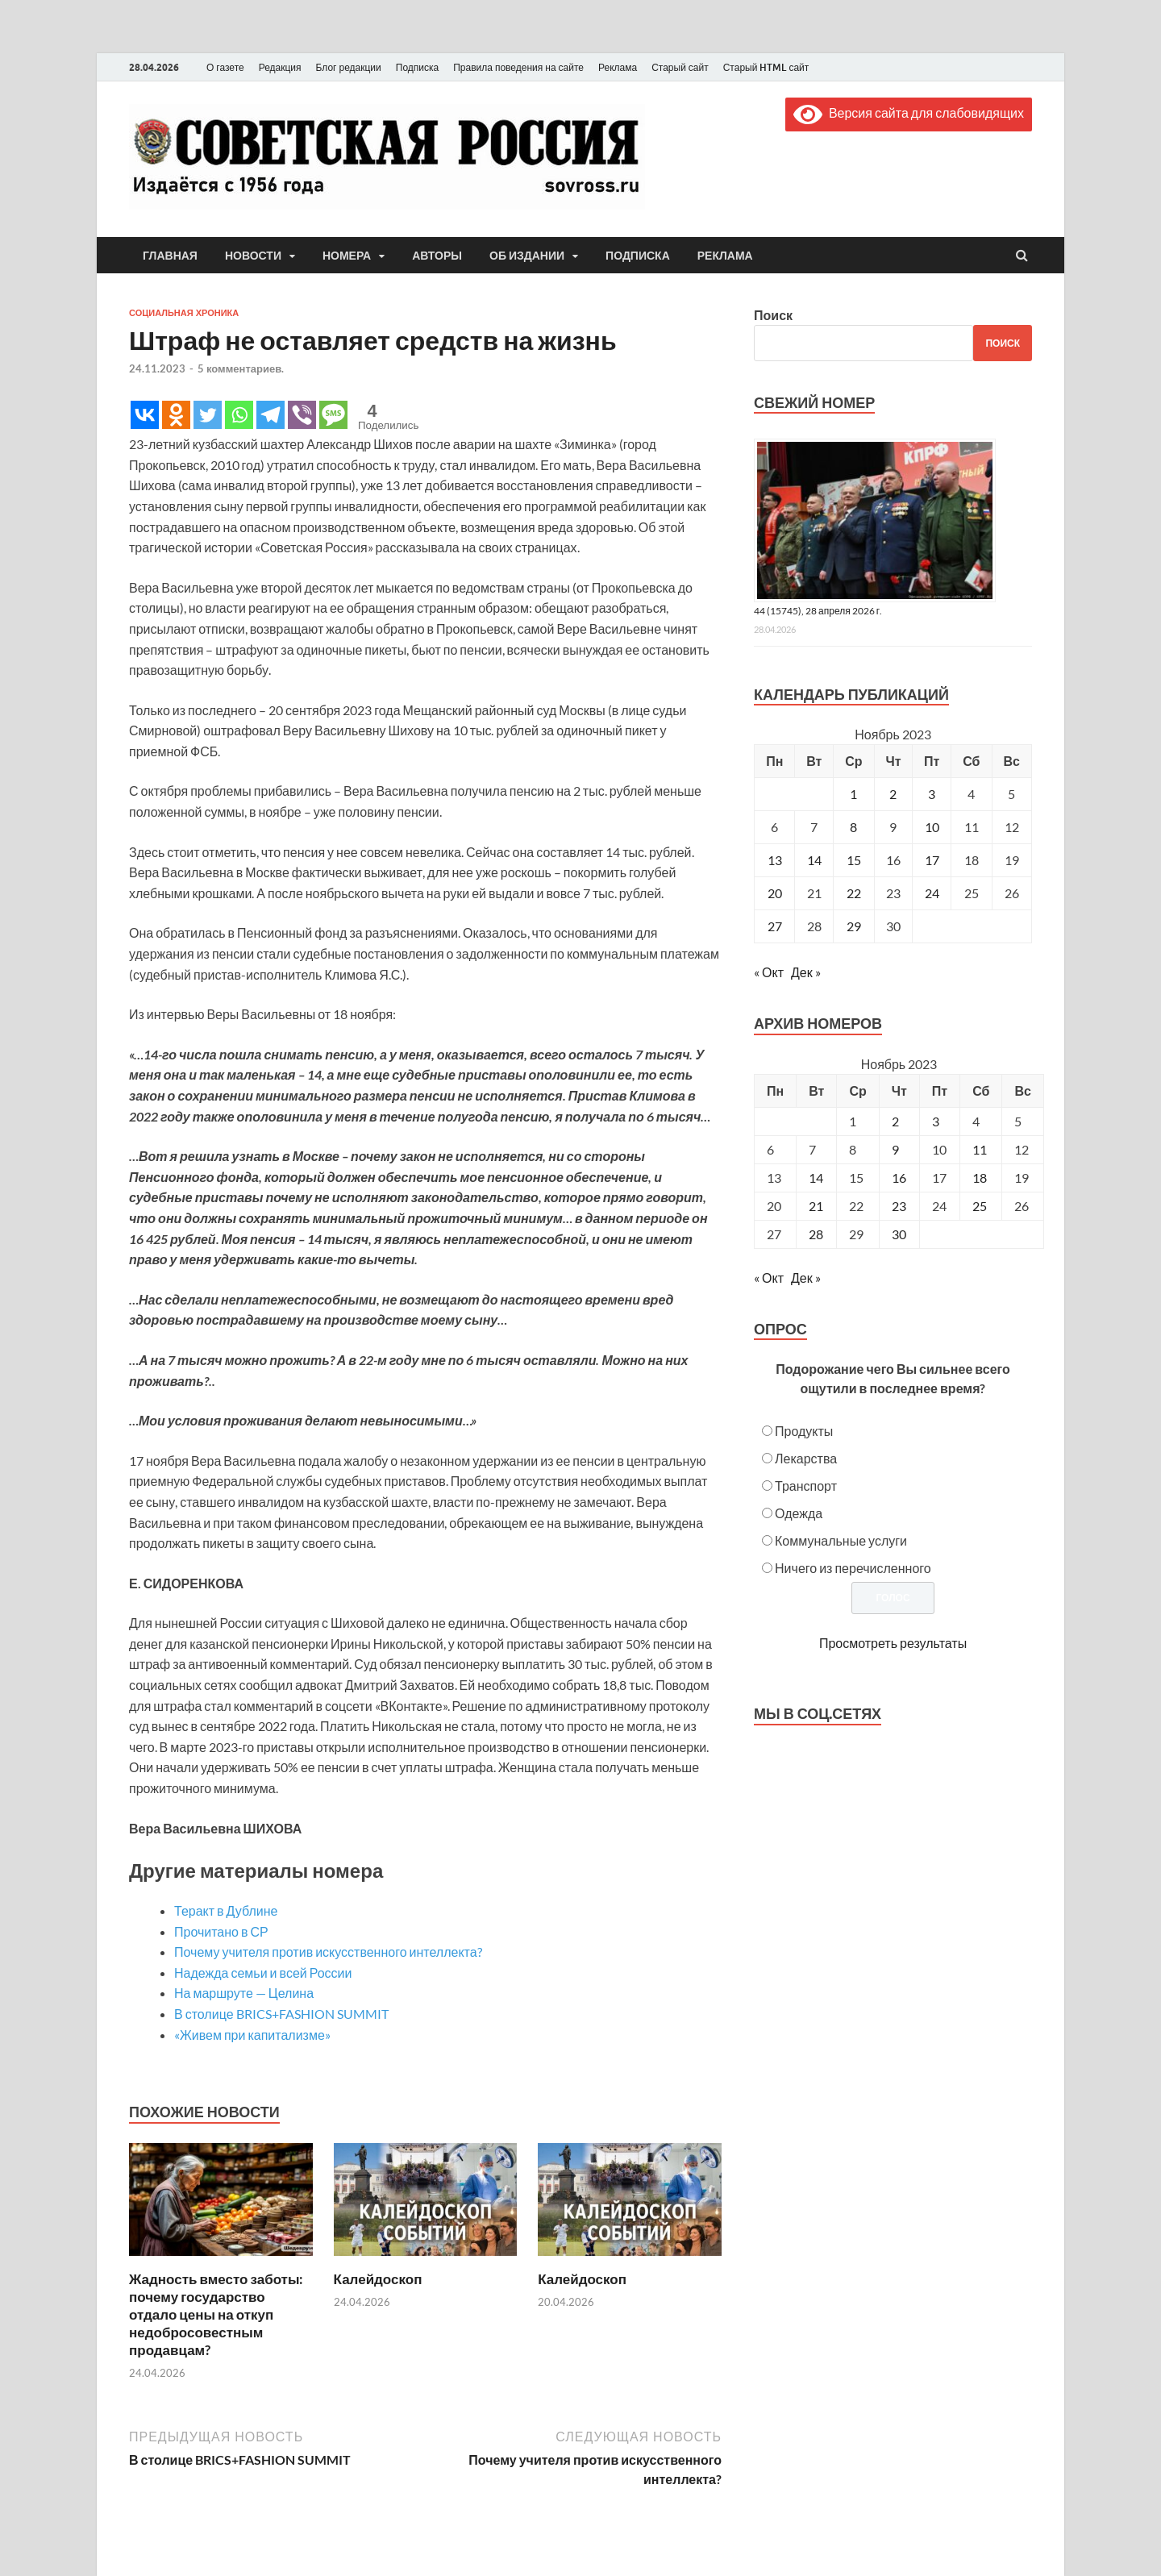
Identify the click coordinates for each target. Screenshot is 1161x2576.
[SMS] (333, 415)
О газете (225, 67)
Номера (346, 255)
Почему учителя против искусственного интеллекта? (328, 1951)
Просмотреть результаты (893, 1642)
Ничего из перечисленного (853, 1567)
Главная (170, 255)
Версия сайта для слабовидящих (908, 112)
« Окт (769, 972)
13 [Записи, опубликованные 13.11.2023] (775, 860)
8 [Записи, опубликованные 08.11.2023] (853, 826)
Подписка (417, 67)
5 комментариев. (241, 368)
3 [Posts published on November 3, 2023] (935, 1121)
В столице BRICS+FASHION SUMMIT (281, 2013)
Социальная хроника (184, 312)
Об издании (526, 255)
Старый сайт (680, 67)
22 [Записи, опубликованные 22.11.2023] (854, 893)
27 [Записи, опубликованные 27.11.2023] (775, 926)
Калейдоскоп (378, 2278)
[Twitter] (208, 415)
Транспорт (806, 1485)
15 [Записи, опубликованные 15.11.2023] (854, 860)
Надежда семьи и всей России (263, 1972)
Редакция (280, 67)
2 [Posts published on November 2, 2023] (895, 1121)
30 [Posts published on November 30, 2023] (899, 1234)
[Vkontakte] (145, 415)
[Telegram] (270, 415)
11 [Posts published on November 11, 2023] (979, 1149)
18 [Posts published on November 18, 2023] (979, 1177)
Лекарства (806, 1458)
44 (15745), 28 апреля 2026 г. (818, 611)
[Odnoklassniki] (176, 415)
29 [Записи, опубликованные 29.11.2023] (854, 926)
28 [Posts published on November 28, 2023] (816, 1234)
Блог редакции (348, 67)
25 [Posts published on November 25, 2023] (979, 1205)
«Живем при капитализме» (252, 2034)
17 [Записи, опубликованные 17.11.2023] (932, 860)
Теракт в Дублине (225, 1910)
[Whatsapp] (239, 415)
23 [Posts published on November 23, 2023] (899, 1205)
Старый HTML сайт (766, 67)
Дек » (806, 972)
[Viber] (302, 415)
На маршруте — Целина (244, 1992)
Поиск (773, 315)
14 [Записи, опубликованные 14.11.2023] (814, 860)
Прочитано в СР (221, 1931)
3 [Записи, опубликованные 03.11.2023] (931, 793)
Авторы (437, 255)
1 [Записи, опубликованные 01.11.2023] (853, 793)
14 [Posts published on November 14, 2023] (816, 1177)
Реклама (617, 67)
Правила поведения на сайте (518, 67)
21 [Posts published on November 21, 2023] (816, 1205)
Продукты (804, 1430)
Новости (253, 255)
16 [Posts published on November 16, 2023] (899, 1177)
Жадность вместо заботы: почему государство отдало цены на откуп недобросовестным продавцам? (216, 2314)
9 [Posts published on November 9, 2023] (895, 1149)
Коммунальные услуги (841, 1540)
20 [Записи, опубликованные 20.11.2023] (775, 893)
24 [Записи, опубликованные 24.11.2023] (932, 893)
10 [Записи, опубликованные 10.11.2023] (932, 826)
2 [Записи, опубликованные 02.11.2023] (893, 793)
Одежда (798, 1513)
